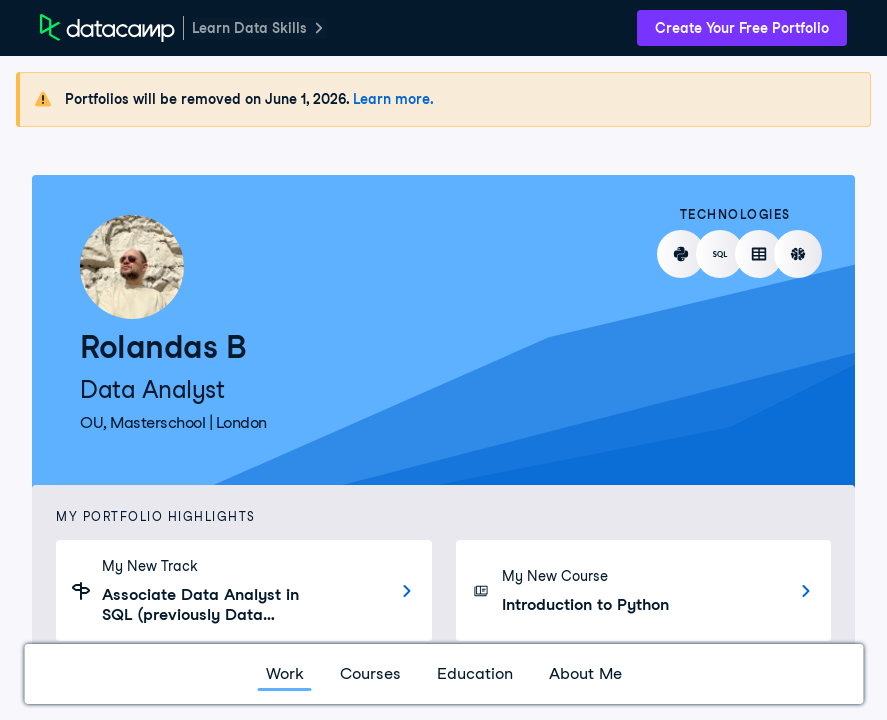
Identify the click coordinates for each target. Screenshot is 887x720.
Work (285, 673)
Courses (370, 673)
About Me (585, 673)
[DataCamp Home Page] (107, 28)
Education (475, 673)
